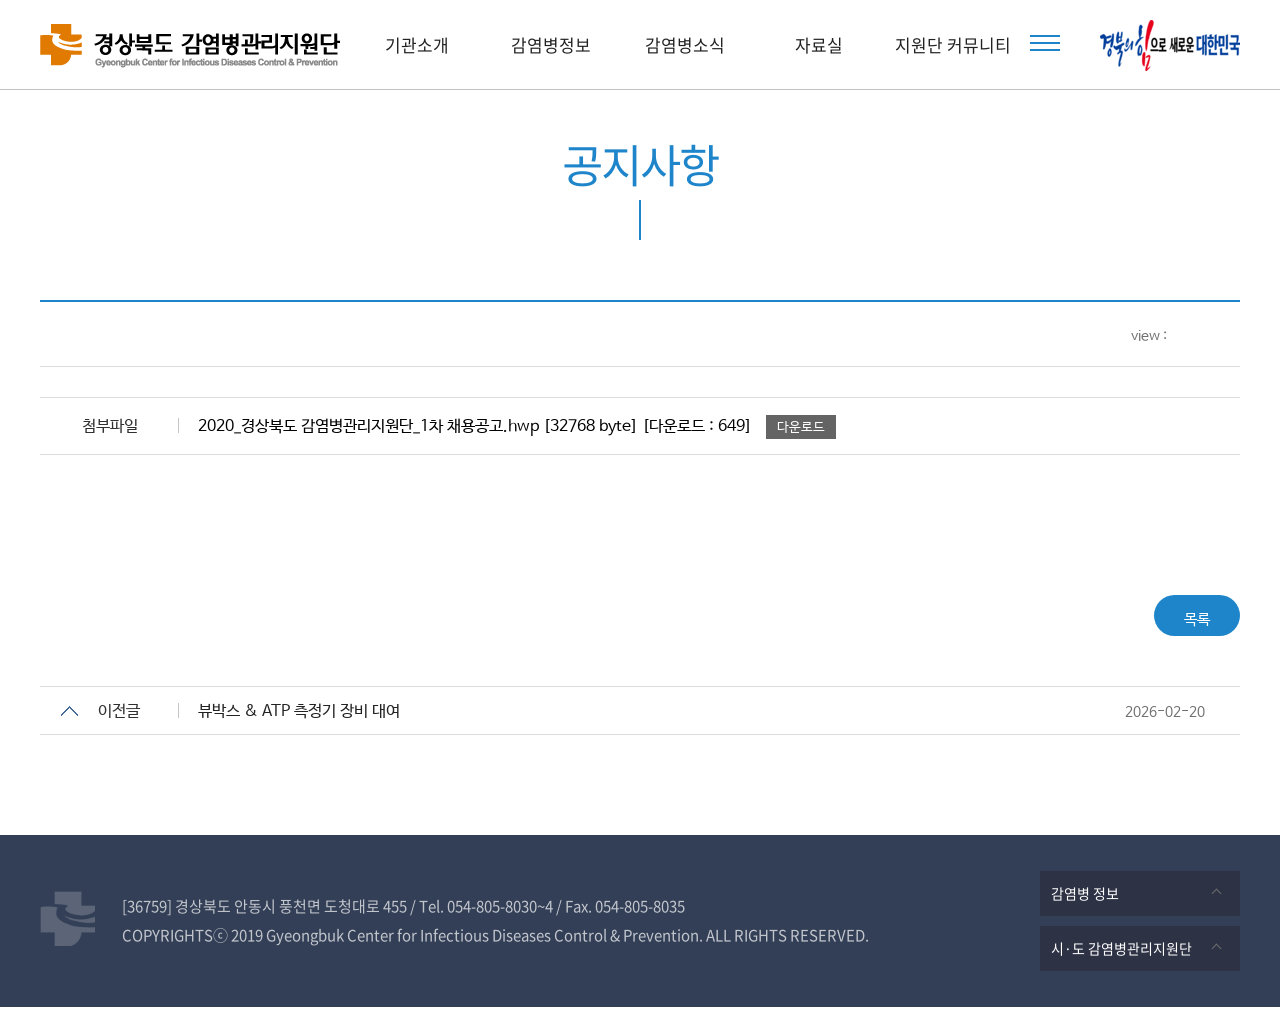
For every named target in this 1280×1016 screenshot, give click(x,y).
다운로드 (801, 427)
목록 (1185, 619)
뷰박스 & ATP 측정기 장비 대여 (299, 720)
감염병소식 (685, 44)
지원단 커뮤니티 (953, 44)
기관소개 (417, 44)
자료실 (819, 44)
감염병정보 (551, 44)
